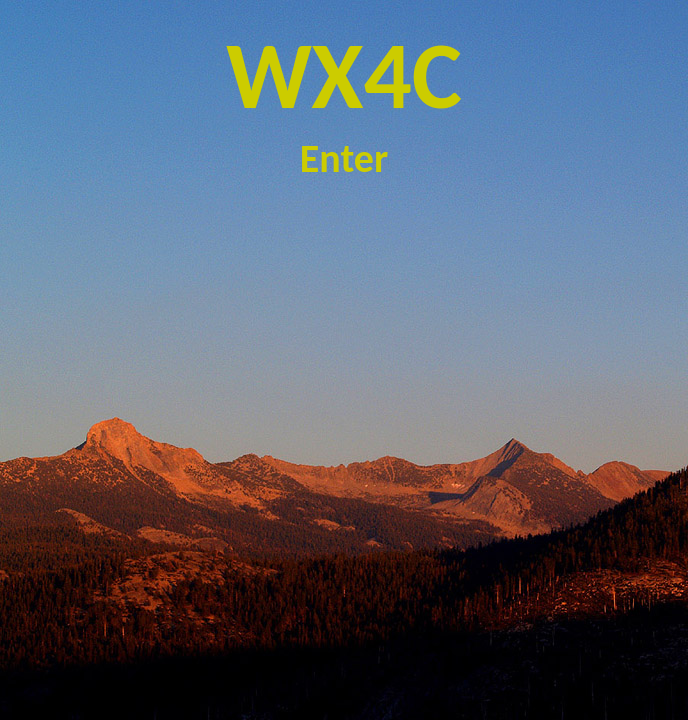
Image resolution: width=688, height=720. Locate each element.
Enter (344, 158)
